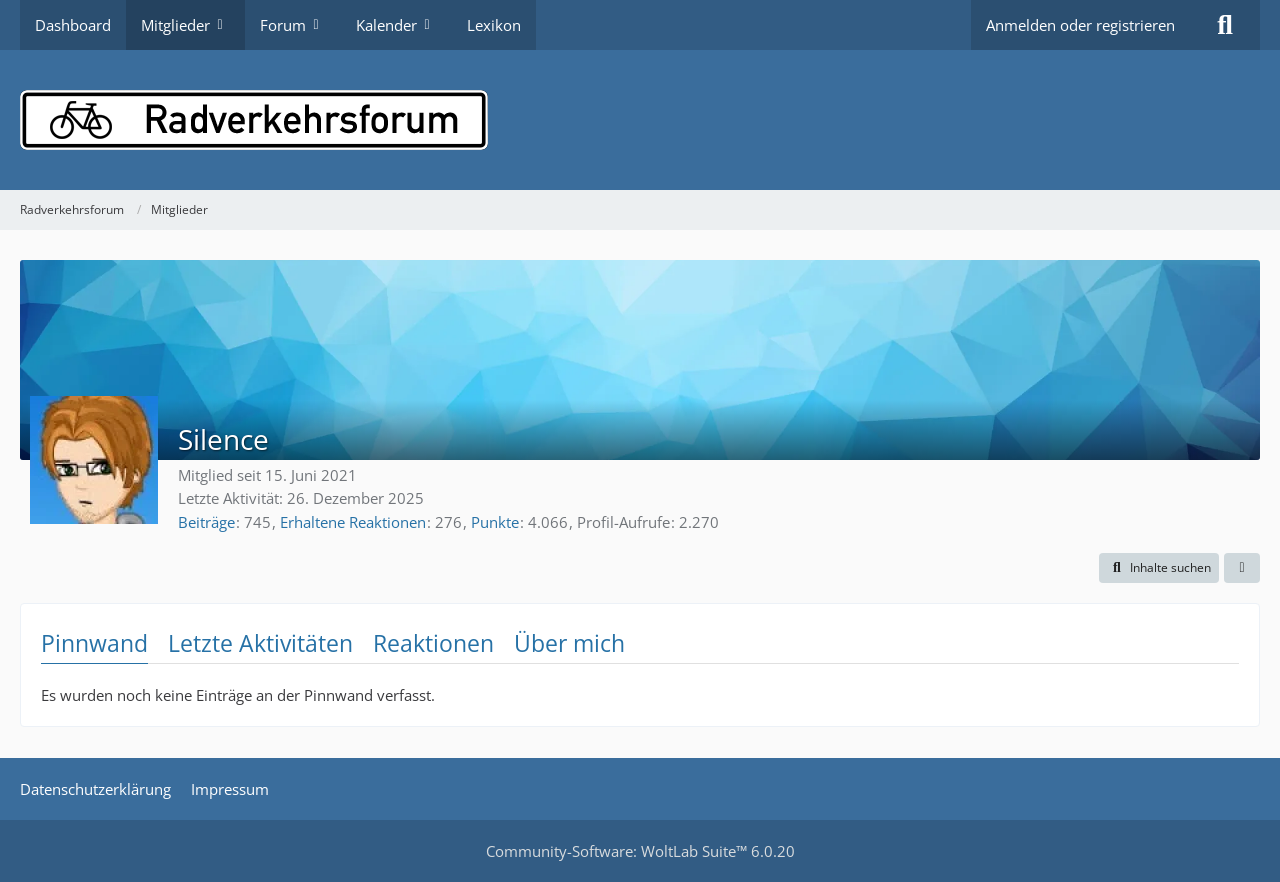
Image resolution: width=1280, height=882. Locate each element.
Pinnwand (94, 643)
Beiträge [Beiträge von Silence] (206, 522)
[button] (1159, 568)
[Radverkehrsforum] (640, 120)
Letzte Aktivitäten (260, 643)
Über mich (569, 643)
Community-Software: (640, 851)
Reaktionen (433, 643)
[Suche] (1225, 25)
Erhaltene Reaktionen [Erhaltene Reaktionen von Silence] (353, 522)
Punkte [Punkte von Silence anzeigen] (495, 522)
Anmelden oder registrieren (1080, 25)
